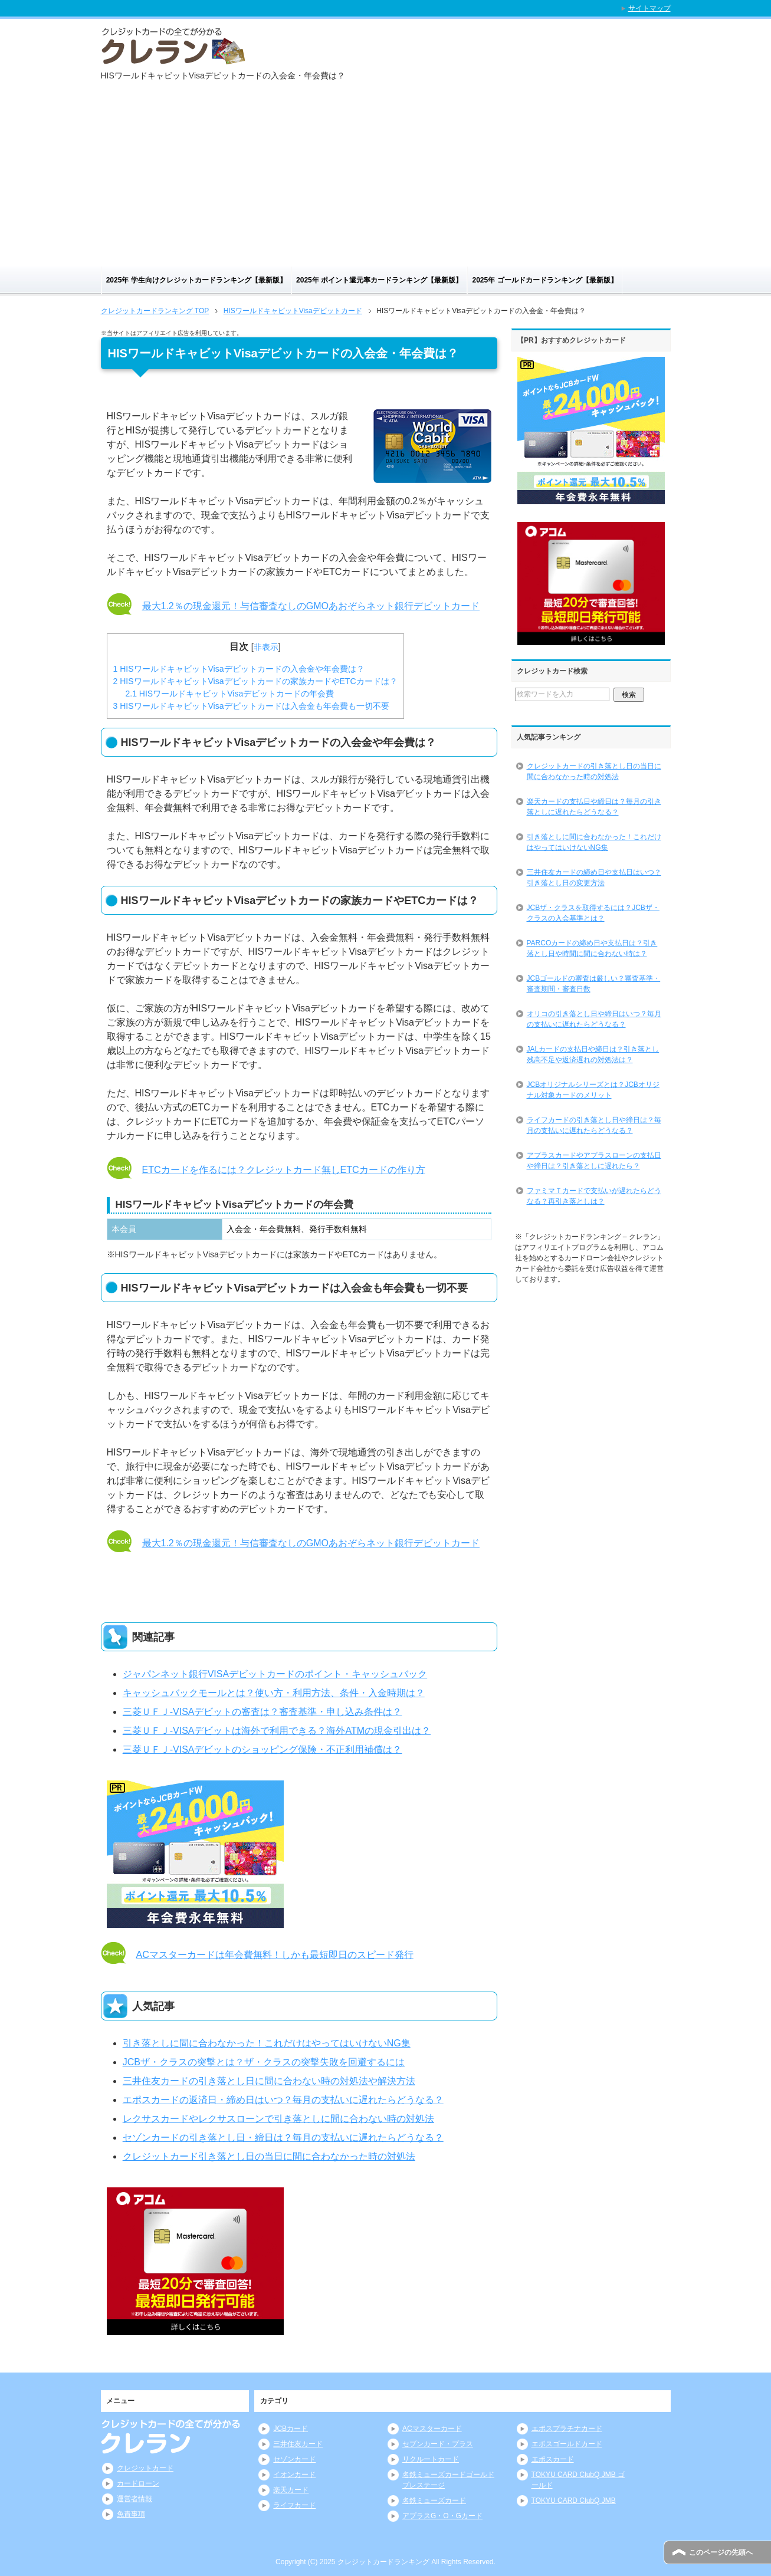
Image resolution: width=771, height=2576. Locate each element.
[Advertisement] (386, 178)
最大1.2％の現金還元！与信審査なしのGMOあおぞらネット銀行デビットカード (311, 606)
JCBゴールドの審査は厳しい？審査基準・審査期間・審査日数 (594, 983)
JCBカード (290, 2428)
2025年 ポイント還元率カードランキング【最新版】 (379, 280)
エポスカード (553, 2459)
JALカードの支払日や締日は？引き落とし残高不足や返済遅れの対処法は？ (593, 1054)
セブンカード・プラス (437, 2444)
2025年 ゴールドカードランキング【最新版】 (545, 280)
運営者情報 (134, 2499)
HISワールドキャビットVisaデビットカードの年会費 (230, 693)
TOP (155, 311)
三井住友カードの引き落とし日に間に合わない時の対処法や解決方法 (269, 2081)
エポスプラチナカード (567, 2428)
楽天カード (291, 2490)
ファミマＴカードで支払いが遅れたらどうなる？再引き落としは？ (594, 1196)
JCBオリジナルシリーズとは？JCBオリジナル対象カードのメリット (593, 1089)
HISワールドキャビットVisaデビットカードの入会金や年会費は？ (239, 668)
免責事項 (131, 2514)
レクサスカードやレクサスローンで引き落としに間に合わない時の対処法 (278, 2119)
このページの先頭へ (721, 2552)
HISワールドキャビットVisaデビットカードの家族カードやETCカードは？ (255, 681)
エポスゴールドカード (567, 2444)
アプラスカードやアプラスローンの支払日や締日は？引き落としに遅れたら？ (594, 1160)
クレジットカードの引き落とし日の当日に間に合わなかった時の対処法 (594, 771)
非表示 (266, 647)
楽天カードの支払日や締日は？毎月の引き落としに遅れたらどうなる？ (594, 806)
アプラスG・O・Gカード (442, 2516)
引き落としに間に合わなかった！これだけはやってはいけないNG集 (267, 2043)
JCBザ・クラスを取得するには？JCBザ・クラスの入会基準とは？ (593, 912)
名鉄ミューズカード (434, 2500)
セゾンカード (294, 2459)
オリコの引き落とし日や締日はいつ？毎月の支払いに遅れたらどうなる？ (594, 1019)
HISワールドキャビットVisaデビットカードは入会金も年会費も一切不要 (251, 706)
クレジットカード (145, 2468)
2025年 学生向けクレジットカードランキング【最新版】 (196, 280)
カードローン (138, 2483)
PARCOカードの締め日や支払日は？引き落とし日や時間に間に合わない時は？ (592, 948)
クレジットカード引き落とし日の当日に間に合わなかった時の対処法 (269, 2156)
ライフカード (294, 2505)
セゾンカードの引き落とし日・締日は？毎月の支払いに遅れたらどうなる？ (283, 2138)
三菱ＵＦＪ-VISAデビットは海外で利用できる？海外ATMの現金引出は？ (277, 1731)
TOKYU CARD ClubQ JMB (574, 2500)
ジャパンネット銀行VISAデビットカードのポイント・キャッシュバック (275, 1674)
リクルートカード (430, 2459)
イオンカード (294, 2474)
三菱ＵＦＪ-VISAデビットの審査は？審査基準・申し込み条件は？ (262, 1712)
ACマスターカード (432, 2428)
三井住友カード (298, 2444)
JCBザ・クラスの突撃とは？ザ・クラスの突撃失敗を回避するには (264, 2062)
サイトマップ (649, 8)
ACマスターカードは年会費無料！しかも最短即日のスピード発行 (275, 1955)
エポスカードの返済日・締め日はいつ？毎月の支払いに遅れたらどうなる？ (283, 2100)
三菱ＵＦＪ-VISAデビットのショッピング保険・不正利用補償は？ (262, 1749)
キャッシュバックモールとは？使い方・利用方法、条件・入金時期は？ (274, 1693)
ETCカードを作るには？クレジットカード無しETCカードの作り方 (283, 1170)
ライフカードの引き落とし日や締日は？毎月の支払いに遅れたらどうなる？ (594, 1125)
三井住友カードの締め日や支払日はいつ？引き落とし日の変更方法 (594, 877)
